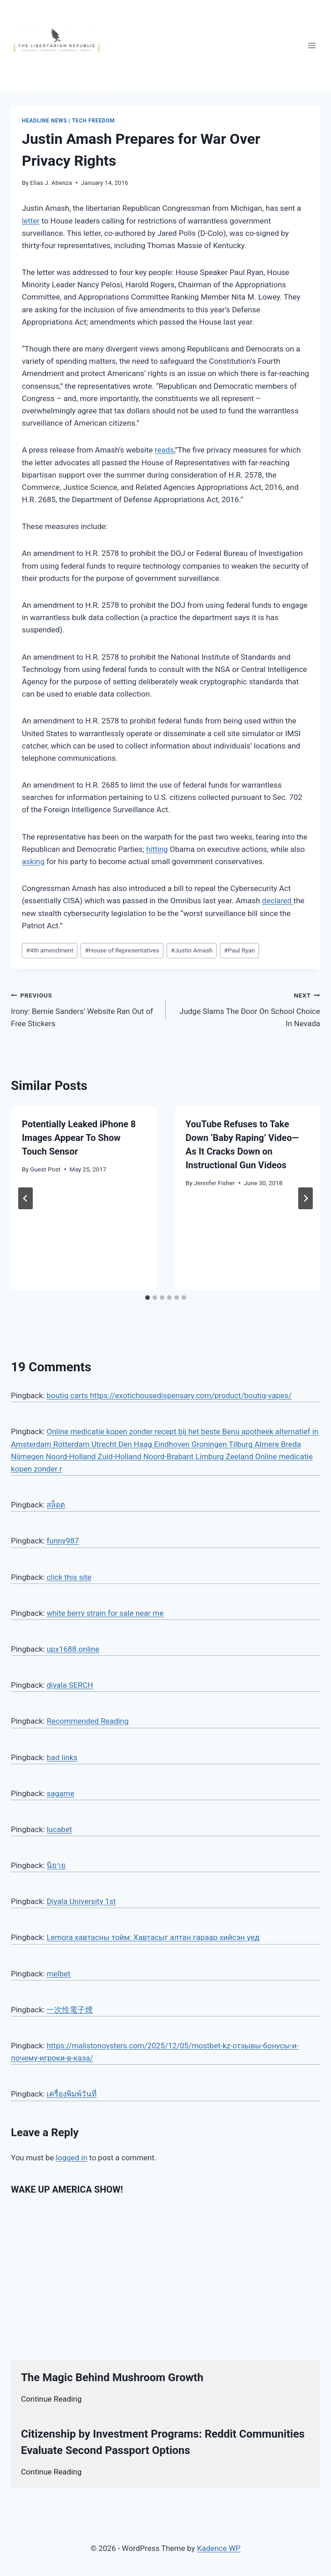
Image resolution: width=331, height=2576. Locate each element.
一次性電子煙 (69, 2009)
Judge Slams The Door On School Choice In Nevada (247, 1008)
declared (277, 900)
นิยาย (56, 1865)
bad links (61, 1757)
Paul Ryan (239, 950)
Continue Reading (51, 2398)
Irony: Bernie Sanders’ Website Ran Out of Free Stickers (84, 1008)
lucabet (59, 1829)
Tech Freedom (93, 120)
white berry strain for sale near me (104, 1613)
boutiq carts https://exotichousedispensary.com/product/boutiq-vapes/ (168, 1395)
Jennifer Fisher (214, 1182)
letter (31, 220)
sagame (60, 1793)
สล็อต (55, 1504)
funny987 (62, 1540)
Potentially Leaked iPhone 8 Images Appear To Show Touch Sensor (79, 1138)
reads (164, 449)
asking (33, 861)
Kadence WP (218, 2548)
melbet (58, 1973)
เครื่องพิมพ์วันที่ (71, 2093)
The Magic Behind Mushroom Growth (112, 2377)
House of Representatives (122, 950)
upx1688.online (72, 1649)
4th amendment (49, 950)
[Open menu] (311, 45)
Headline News (44, 120)
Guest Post (45, 1169)
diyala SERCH (69, 1685)
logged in (71, 2157)
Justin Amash (192, 950)
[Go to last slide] (25, 1198)
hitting (157, 849)
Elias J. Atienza (51, 182)
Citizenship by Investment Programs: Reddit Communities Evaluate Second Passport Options (163, 2442)
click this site (68, 1577)
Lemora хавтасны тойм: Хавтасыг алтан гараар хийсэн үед (152, 1937)
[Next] (305, 1198)
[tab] (147, 1297)
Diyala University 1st (81, 1901)
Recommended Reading (87, 1721)
